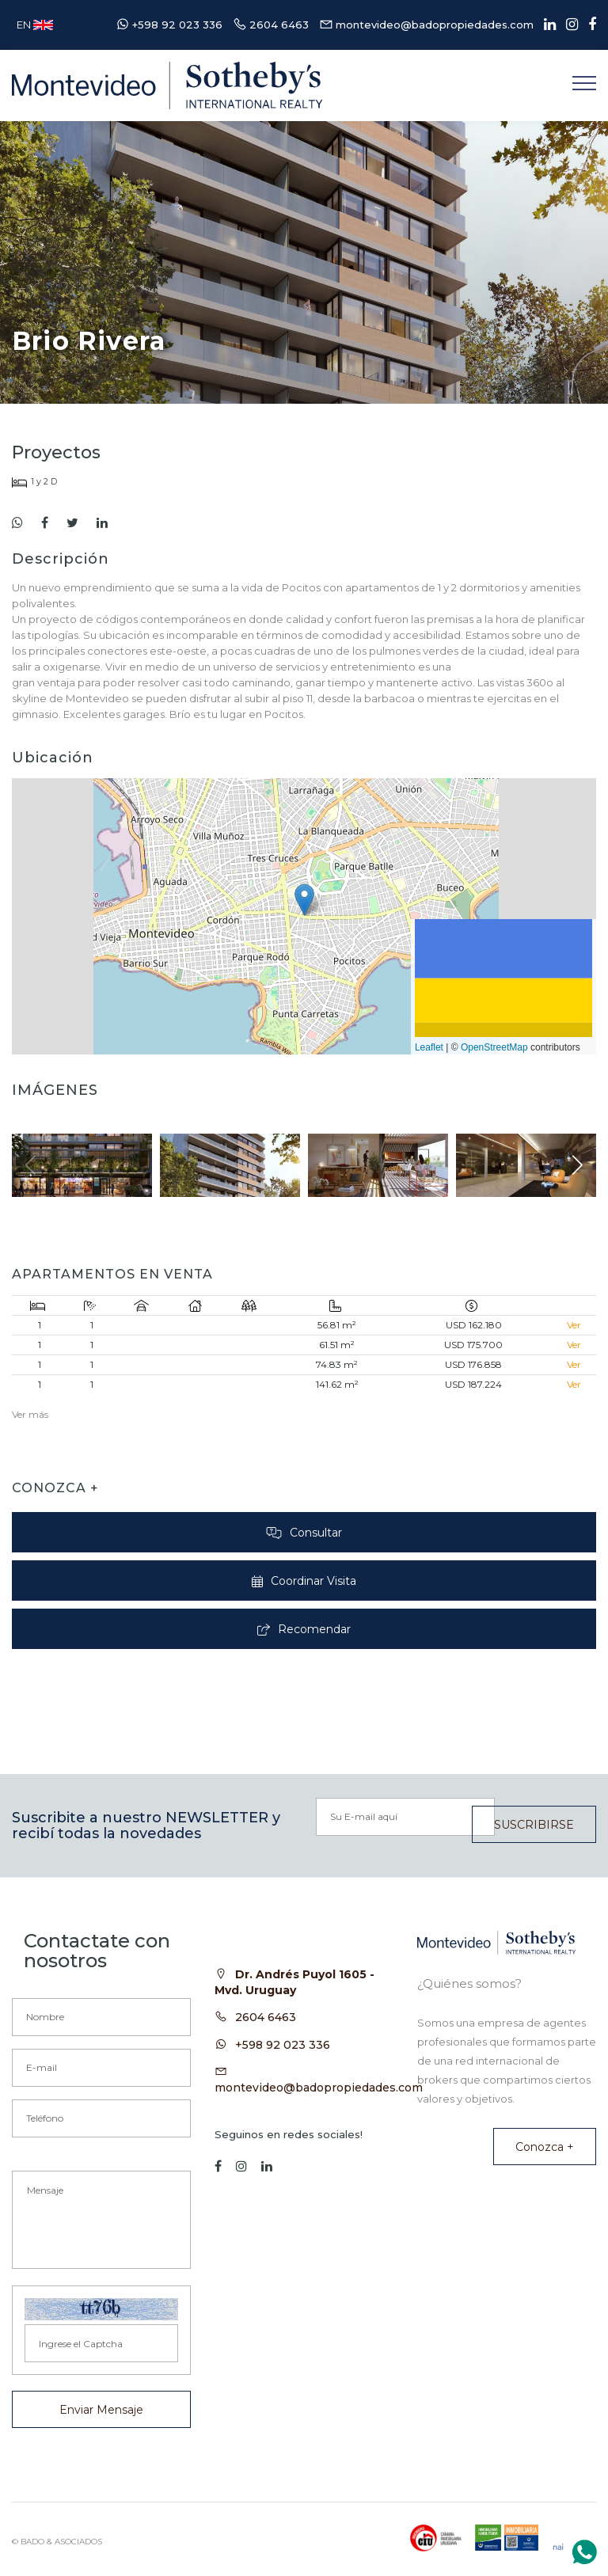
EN (35, 24)
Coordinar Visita (303, 1581)
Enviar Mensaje (101, 2410)
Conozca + (544, 2147)
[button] (304, 899)
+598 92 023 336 (282, 2045)
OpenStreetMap (494, 1047)
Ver (574, 1325)
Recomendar (304, 1629)
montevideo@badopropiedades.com (319, 2087)
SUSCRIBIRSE (534, 1825)
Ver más (30, 1414)
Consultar (304, 1532)
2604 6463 (265, 2017)
